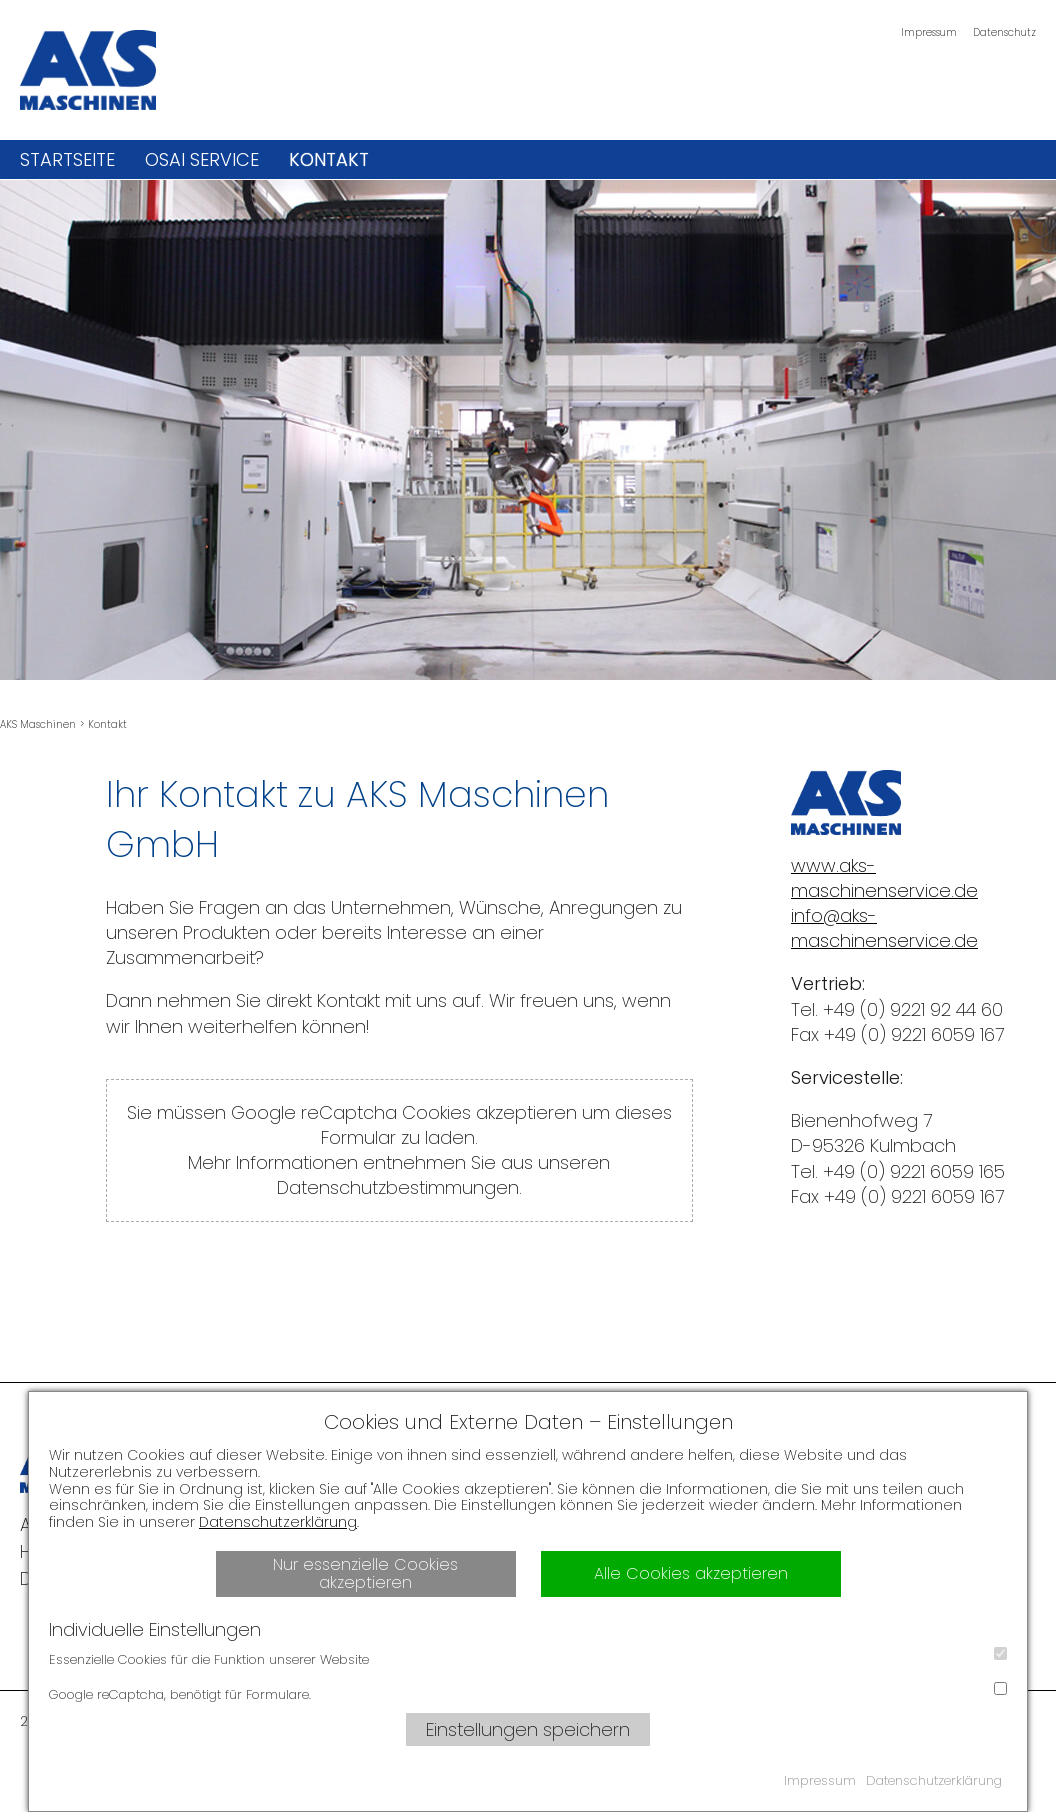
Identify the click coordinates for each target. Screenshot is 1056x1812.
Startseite (67, 159)
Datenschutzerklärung (278, 1522)
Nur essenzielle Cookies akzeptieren (365, 1573)
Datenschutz (1004, 32)
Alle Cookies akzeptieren (691, 1573)
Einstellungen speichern (528, 1729)
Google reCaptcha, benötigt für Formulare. (528, 1693)
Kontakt (329, 159)
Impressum (929, 32)
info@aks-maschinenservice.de (884, 928)
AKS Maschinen (38, 724)
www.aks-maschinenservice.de (884, 878)
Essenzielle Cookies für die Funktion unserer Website (528, 1658)
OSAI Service (202, 159)
